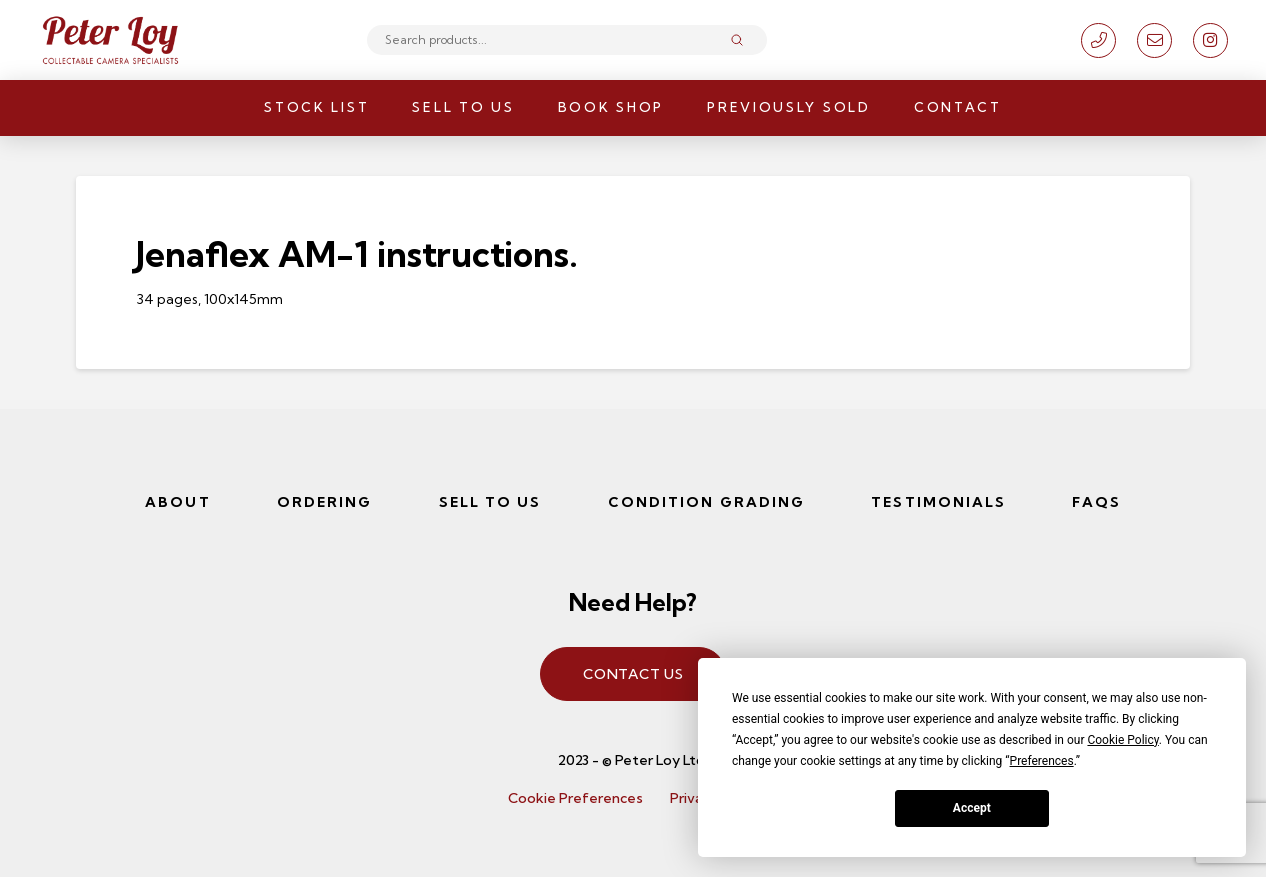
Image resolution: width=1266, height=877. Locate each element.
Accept (972, 808)
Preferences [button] (1042, 761)
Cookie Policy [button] (1122, 740)
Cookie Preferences (575, 798)
